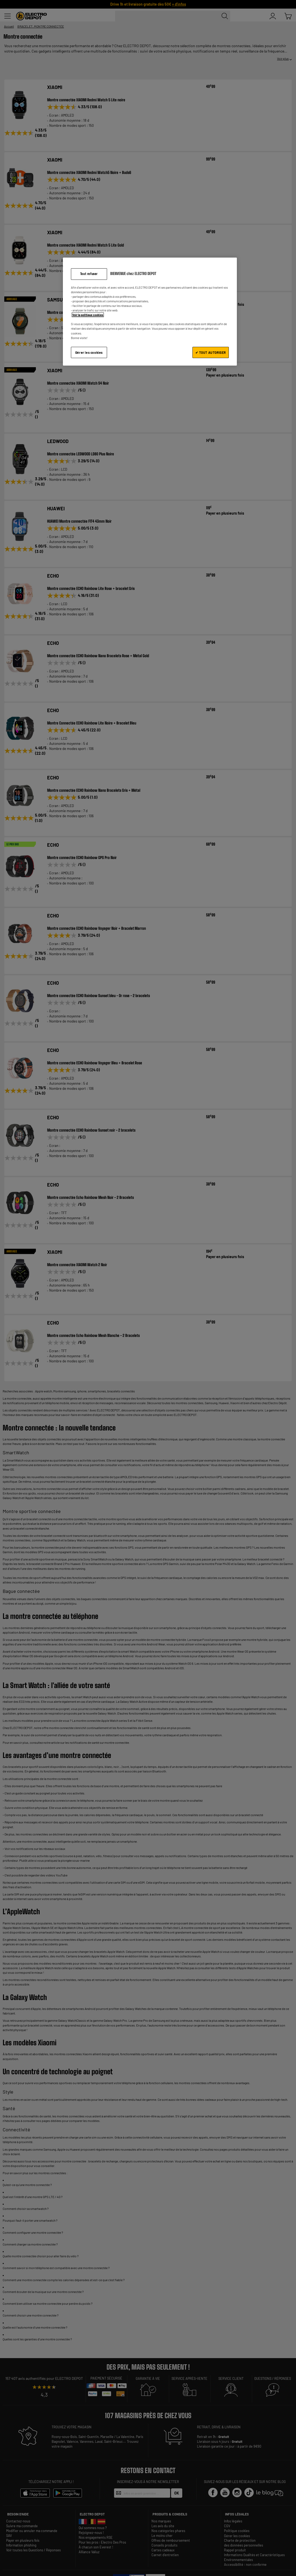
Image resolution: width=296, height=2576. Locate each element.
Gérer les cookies (89, 352)
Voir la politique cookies (87, 315)
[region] (150, 312)
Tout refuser (89, 274)
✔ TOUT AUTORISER (210, 352)
